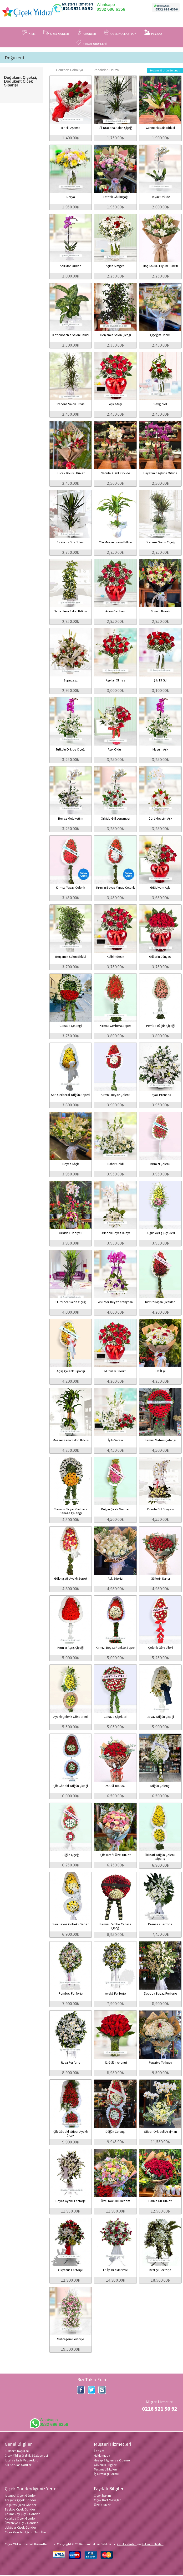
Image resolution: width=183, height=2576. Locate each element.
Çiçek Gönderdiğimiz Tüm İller (25, 2532)
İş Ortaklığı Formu (106, 2474)
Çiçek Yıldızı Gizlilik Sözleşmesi (26, 2455)
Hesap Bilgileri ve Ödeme (112, 2460)
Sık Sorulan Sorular (18, 2465)
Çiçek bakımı (103, 2495)
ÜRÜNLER (86, 33)
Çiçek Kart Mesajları (108, 2500)
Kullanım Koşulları (17, 2451)
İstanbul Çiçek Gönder (20, 2495)
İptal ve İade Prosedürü (21, 2460)
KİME (29, 33)
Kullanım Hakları (152, 2544)
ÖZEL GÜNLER (56, 33)
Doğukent (15, 57)
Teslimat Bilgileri (105, 2469)
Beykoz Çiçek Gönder (20, 2509)
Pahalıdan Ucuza (104, 70)
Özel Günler (102, 2505)
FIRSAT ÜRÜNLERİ (91, 43)
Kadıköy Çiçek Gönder (20, 2518)
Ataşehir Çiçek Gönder (20, 2500)
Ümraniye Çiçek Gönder (21, 2523)
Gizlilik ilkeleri (127, 2544)
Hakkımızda (102, 2455)
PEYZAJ (153, 33)
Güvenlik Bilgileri (105, 2465)
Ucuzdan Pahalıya (67, 70)
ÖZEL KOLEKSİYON (120, 33)
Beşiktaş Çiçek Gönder (20, 2505)
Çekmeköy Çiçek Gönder (22, 2514)
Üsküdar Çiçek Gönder (20, 2527)
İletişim (99, 2451)
